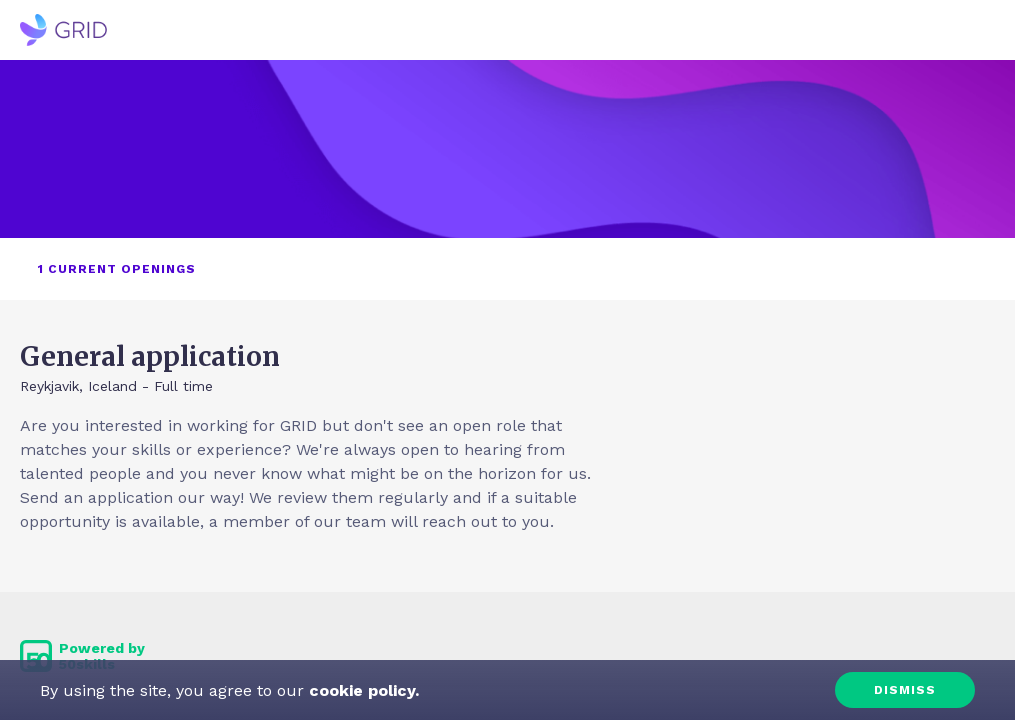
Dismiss (905, 690)
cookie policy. (361, 690)
